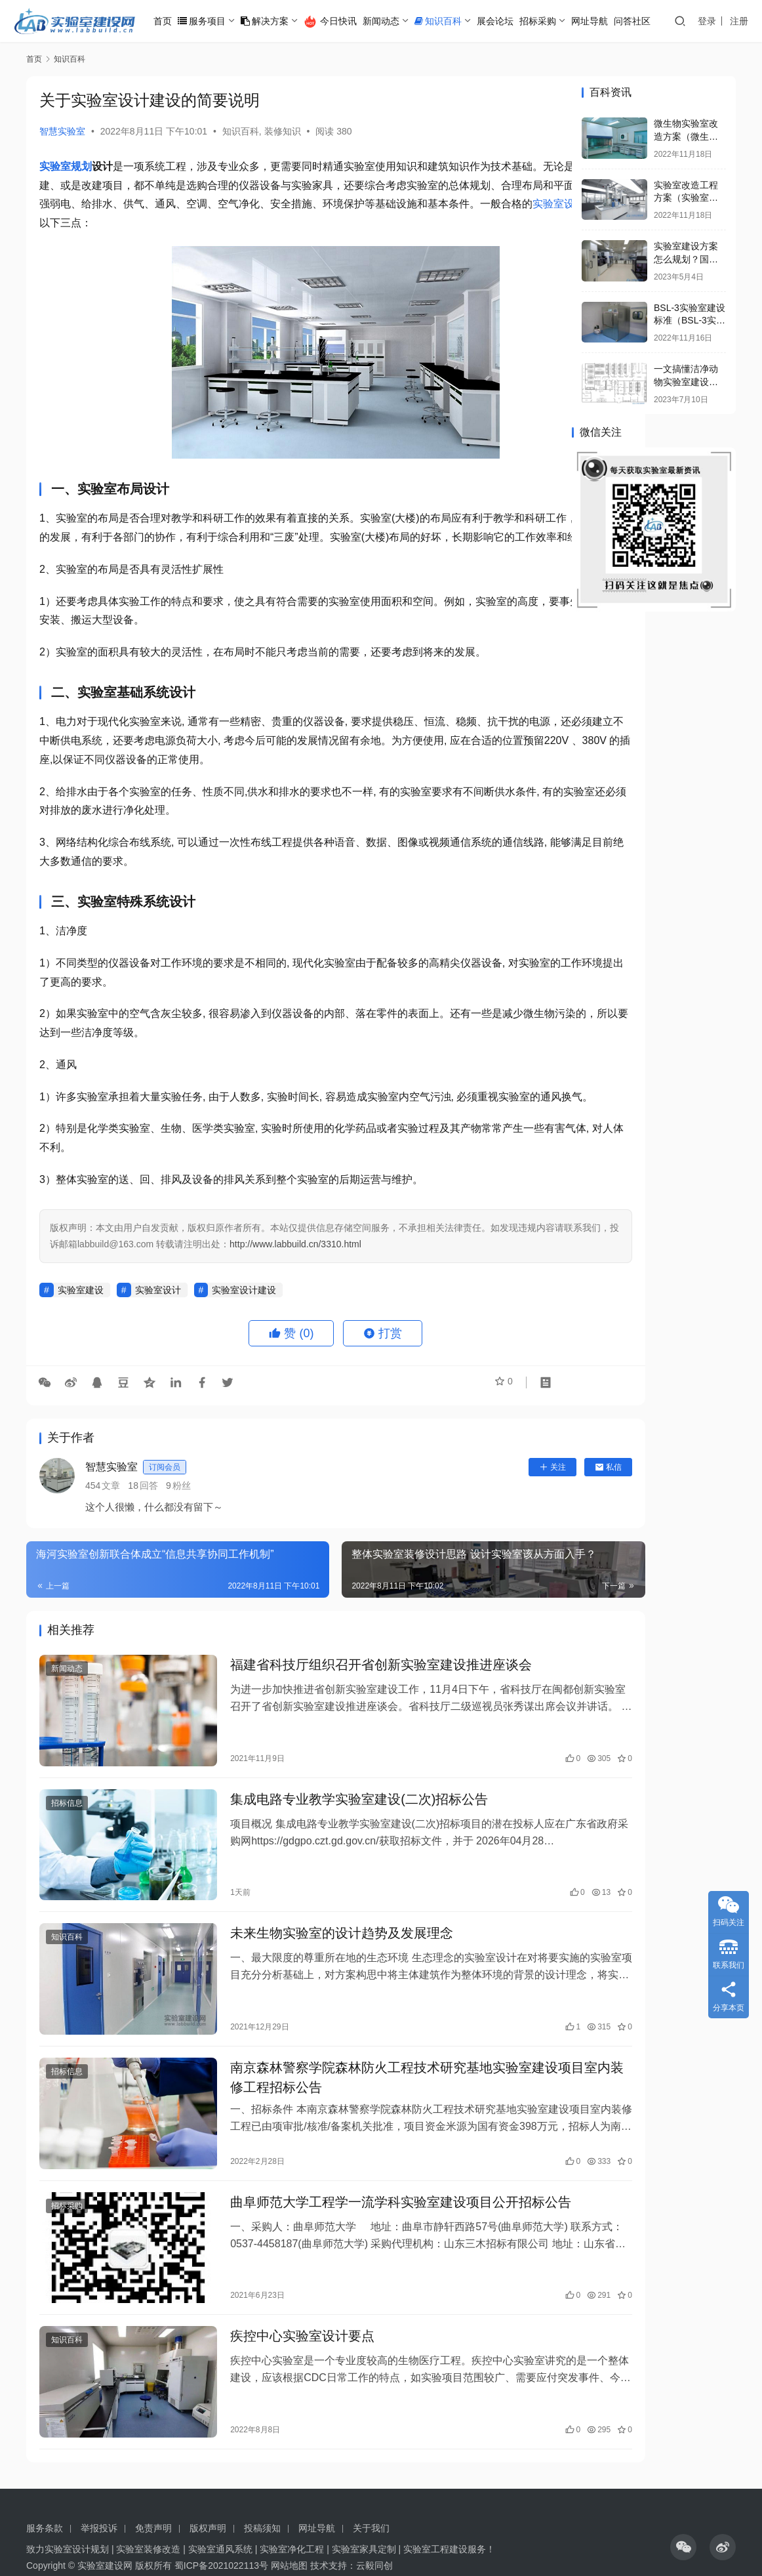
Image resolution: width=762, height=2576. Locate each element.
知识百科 (451, 21)
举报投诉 (99, 2499)
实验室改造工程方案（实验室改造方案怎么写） (686, 198)
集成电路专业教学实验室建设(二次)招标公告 (333, 1826)
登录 (713, 21)
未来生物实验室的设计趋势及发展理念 (316, 1948)
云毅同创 (374, 2536)
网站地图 (289, 2536)
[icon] (683, 2518)
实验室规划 (65, 166)
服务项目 (215, 21)
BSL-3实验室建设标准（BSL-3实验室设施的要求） (689, 320)
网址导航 (602, 21)
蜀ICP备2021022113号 (221, 2536)
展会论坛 (508, 21)
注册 (745, 21)
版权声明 (208, 2499)
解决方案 (278, 21)
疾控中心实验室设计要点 (277, 2322)
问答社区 (645, 21)
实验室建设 (81, 1328)
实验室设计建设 (244, 1328)
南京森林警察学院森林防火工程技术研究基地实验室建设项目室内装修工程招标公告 (375, 2080)
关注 (465, 1505)
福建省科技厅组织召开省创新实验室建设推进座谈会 (355, 1704)
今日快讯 (343, 21)
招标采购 (550, 21)
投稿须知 (262, 2499)
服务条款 (44, 2499)
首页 (176, 21)
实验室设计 (212, 222)
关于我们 (371, 2499)
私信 (521, 1505)
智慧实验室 (62, 131)
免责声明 (153, 2499)
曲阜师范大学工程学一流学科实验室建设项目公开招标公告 (375, 2200)
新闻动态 (394, 21)
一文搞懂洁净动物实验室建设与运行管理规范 (686, 382)
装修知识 (282, 131)
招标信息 (67, 1830)
